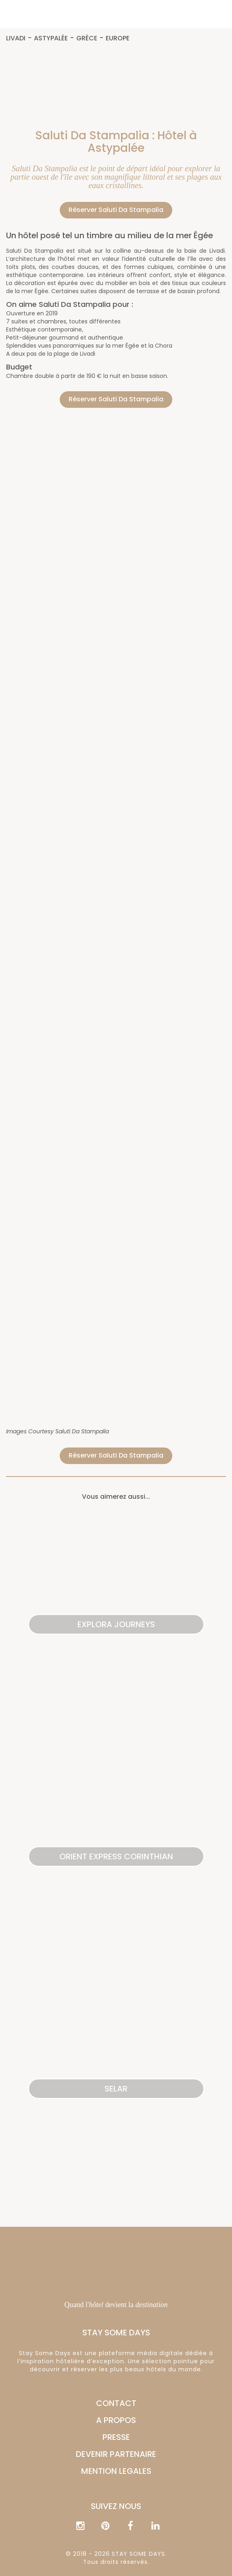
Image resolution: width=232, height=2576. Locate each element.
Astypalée (51, 38)
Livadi (15, 38)
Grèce (86, 38)
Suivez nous (116, 2506)
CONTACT (116, 2403)
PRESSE (116, 2437)
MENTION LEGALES (116, 2471)
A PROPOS (116, 2420)
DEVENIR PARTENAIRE (116, 2454)
